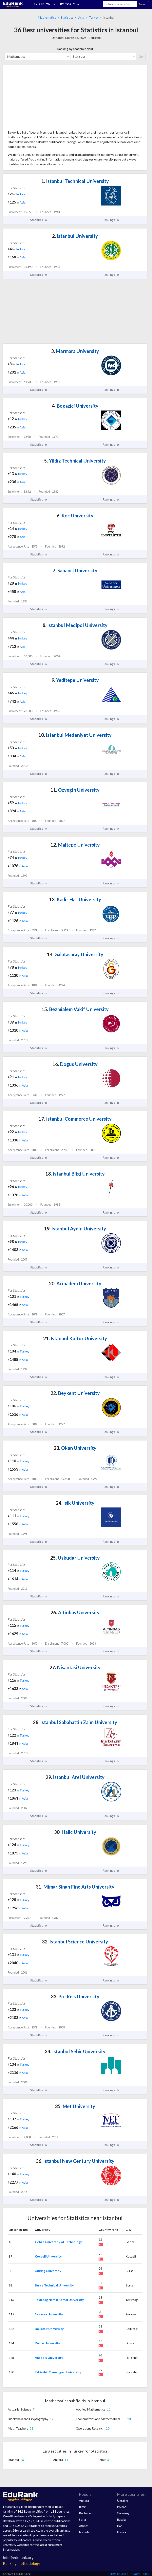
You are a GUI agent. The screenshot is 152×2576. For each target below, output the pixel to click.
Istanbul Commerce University (75, 1119)
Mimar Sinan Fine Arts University (75, 1887)
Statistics (67, 17)
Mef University (75, 2106)
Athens (83, 2526)
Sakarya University (49, 2314)
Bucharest (86, 2513)
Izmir (82, 2507)
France (121, 2532)
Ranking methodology (21, 2563)
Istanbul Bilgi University (75, 1174)
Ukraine (122, 2500)
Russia (121, 2519)
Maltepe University (75, 845)
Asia (81, 17)
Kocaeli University (48, 2256)
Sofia (82, 2519)
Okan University (75, 1448)
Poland (121, 2507)
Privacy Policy (139, 2573)
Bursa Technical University (54, 2285)
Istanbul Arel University (75, 1777)
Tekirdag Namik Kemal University (59, 2300)
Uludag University (48, 2271)
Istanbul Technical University (75, 181)
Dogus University (75, 1064)
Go (141, 56)
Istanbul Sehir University (75, 2051)
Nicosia (84, 2532)
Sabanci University (75, 570)
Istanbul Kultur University (75, 1338)
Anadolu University (49, 2357)
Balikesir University (49, 2328)
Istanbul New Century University (75, 2161)
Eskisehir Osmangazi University (58, 2372)
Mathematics (47, 17)
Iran (119, 2526)
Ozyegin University (75, 790)
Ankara (84, 2500)
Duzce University (47, 2343)
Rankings (111, 220)
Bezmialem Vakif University (75, 1009)
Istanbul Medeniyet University (75, 735)
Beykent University (75, 1393)
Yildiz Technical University (75, 461)
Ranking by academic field (75, 49)
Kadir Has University (75, 899)
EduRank (95, 37)
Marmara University (75, 351)
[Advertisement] (37, 99)
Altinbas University (75, 1612)
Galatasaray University (75, 954)
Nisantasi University (75, 1667)
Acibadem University (75, 1283)
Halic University (75, 1832)
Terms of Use (117, 2573)
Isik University (75, 1503)
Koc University (75, 515)
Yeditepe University (75, 680)
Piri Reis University (75, 1996)
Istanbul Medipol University (75, 625)
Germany (123, 2513)
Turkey (94, 17)
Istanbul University (75, 236)
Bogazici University (75, 406)
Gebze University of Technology (58, 2242)
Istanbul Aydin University (75, 1228)
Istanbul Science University (75, 1941)
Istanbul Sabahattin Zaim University (75, 1722)
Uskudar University (75, 1558)
